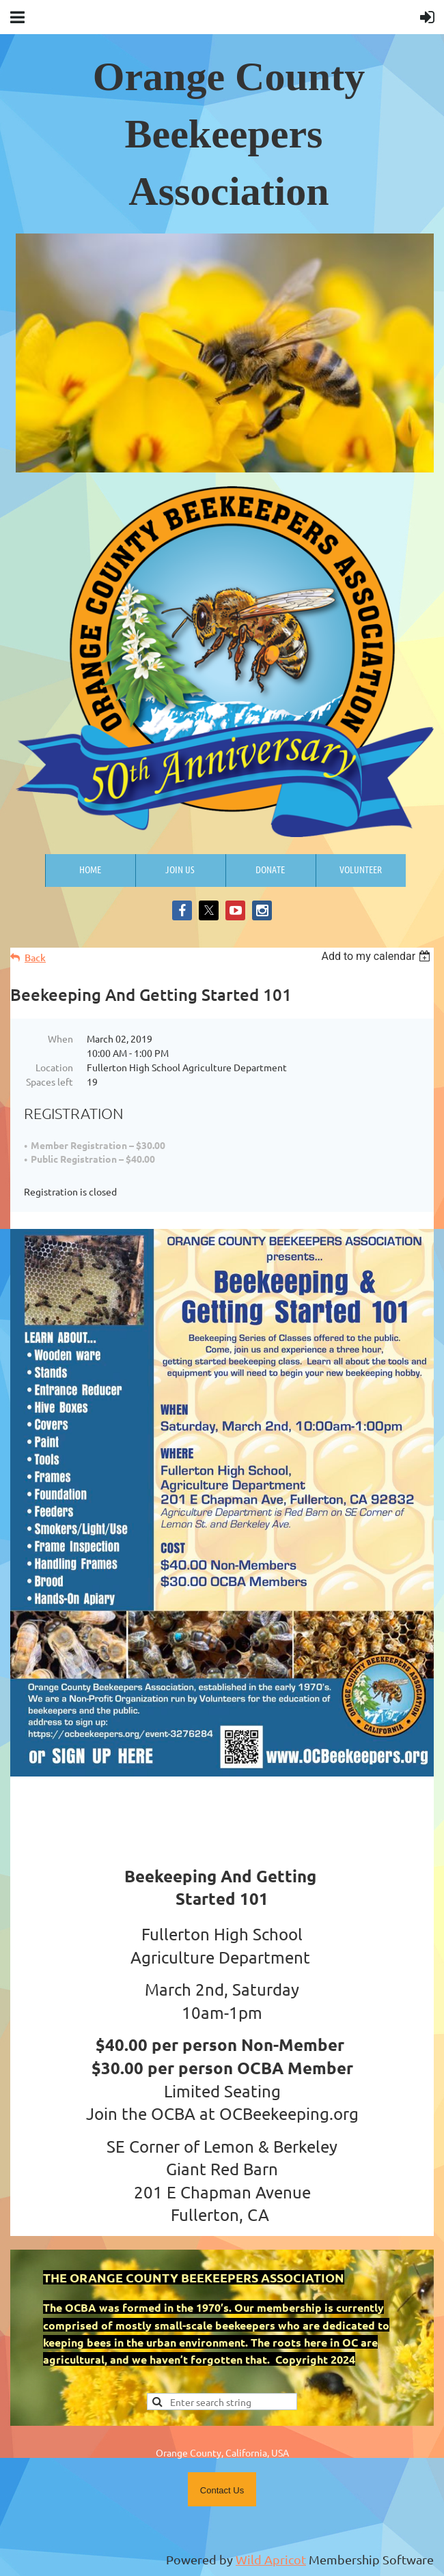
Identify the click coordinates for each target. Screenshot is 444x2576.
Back (35, 957)
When (60, 1038)
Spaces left (49, 1081)
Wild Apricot (271, 2559)
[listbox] (377, 956)
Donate (270, 869)
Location (54, 1067)
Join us (180, 869)
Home (90, 869)
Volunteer (360, 869)
